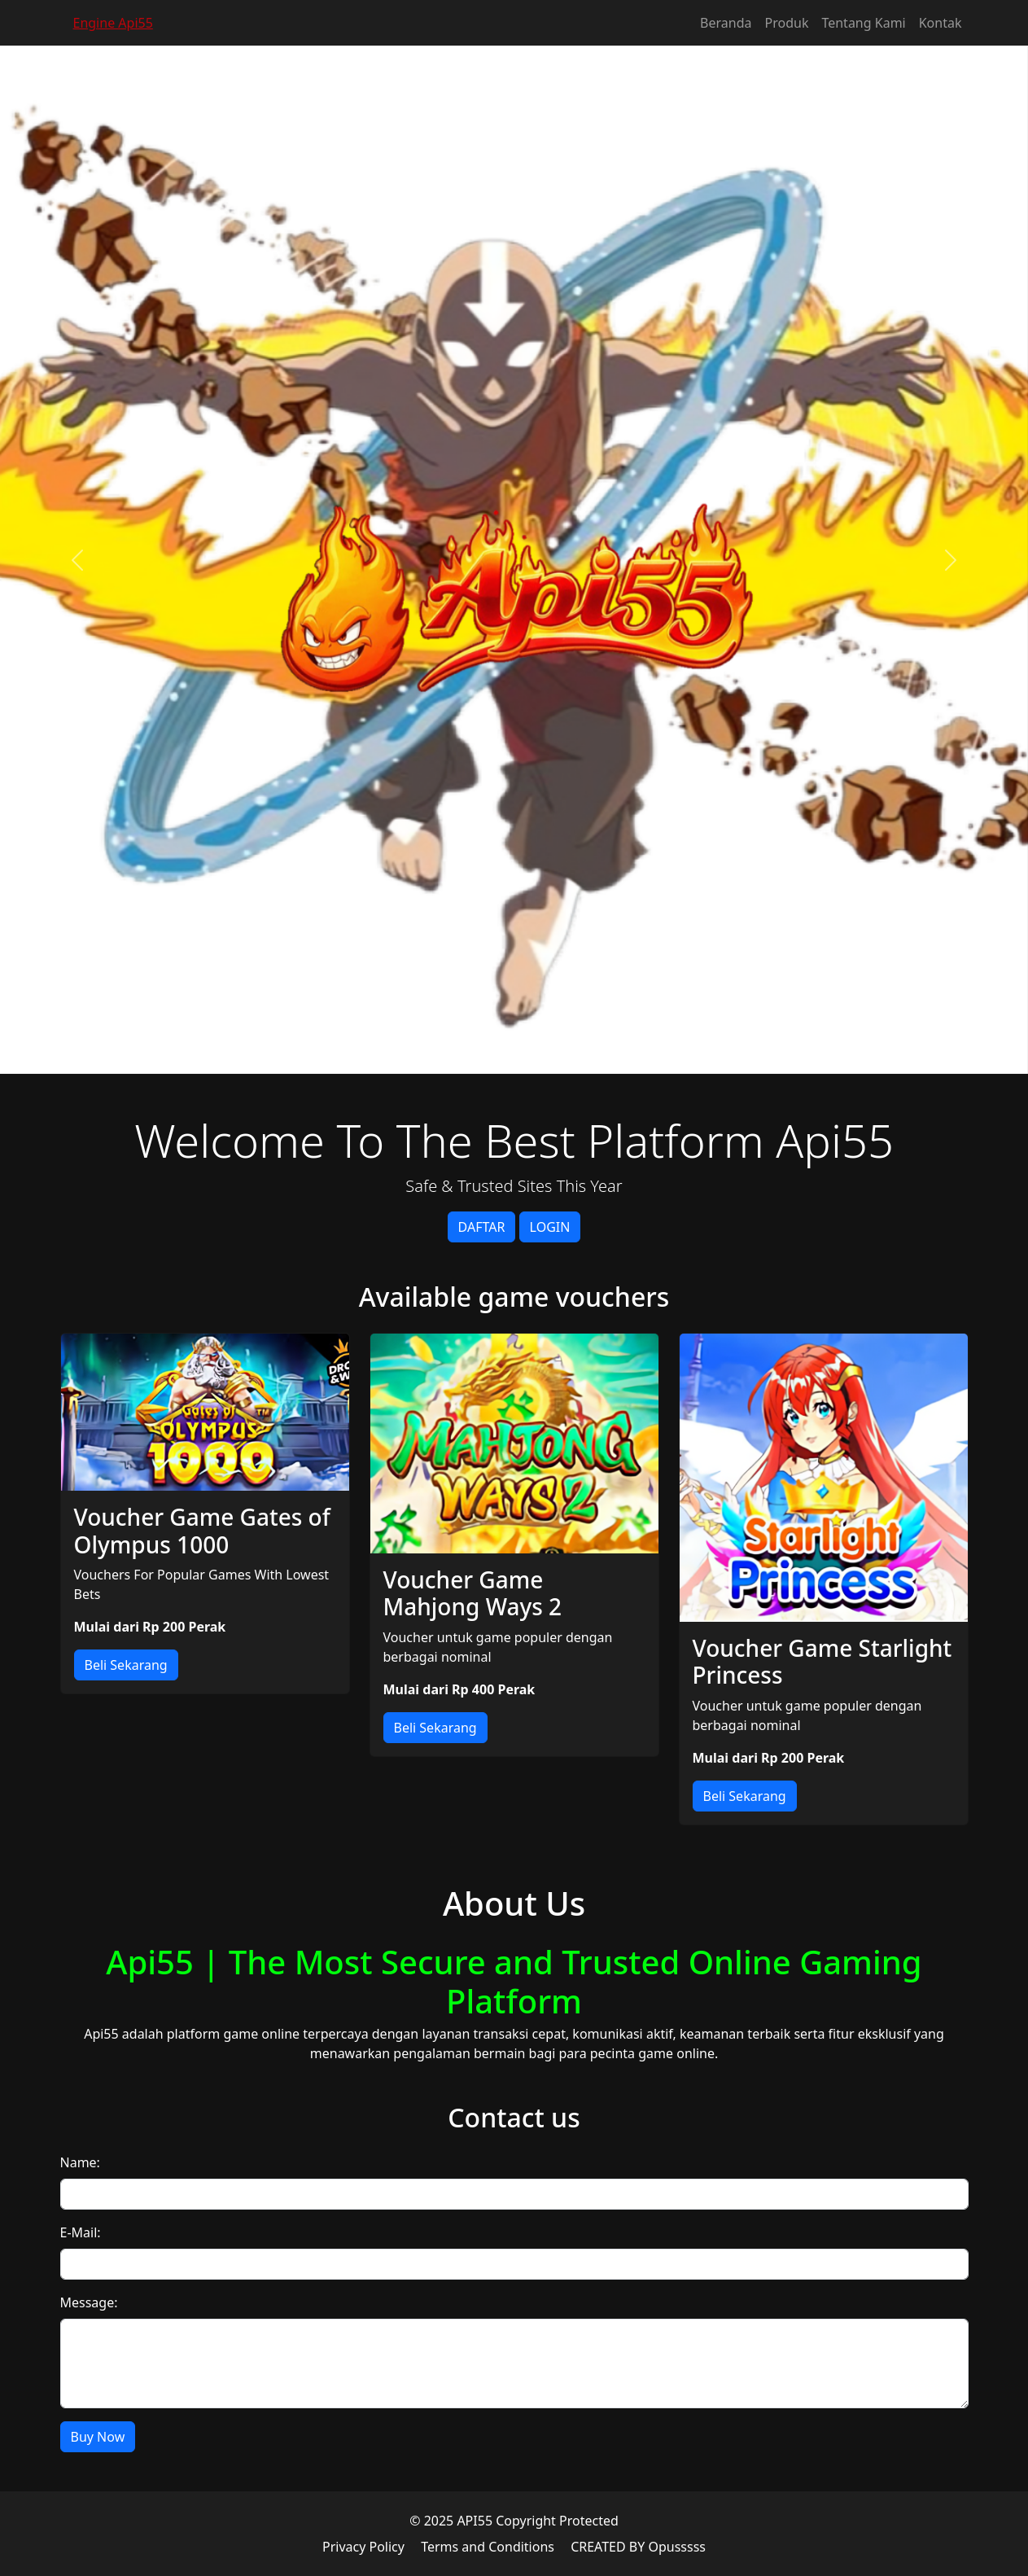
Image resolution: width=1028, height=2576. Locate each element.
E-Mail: (80, 2232)
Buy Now (98, 2437)
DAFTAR (481, 1227)
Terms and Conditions (487, 2547)
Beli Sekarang (126, 1665)
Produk (787, 23)
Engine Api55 (113, 23)
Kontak (940, 23)
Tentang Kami (863, 23)
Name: (80, 2162)
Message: (89, 2302)
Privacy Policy (363, 2547)
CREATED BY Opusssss (638, 2547)
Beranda (725, 23)
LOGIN (550, 1227)
